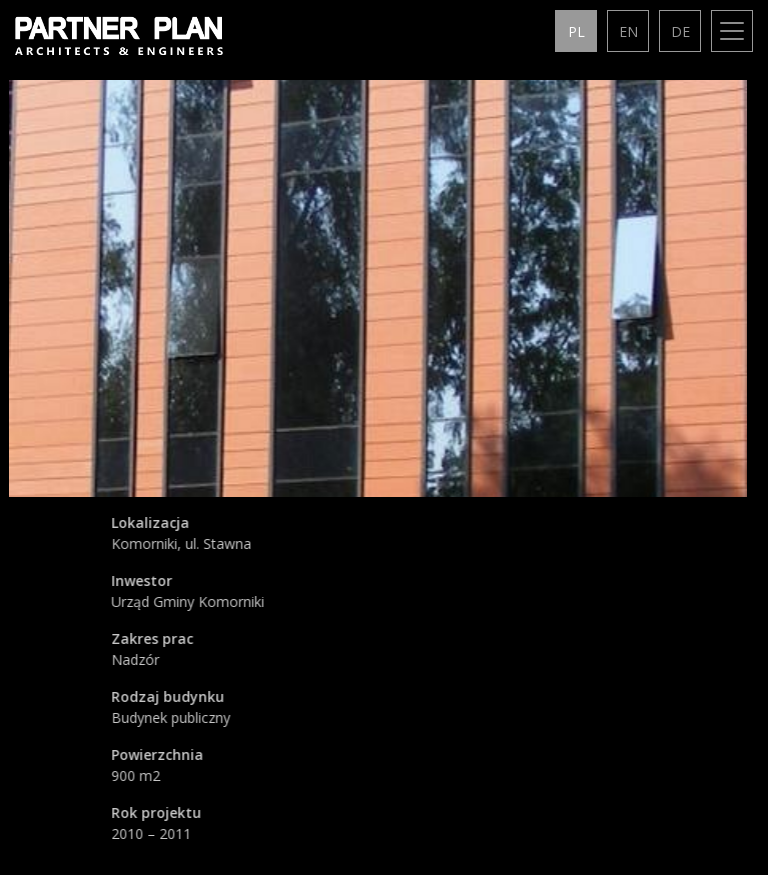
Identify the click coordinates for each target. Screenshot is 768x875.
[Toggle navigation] (732, 31)
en (628, 31)
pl (576, 31)
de (680, 31)
